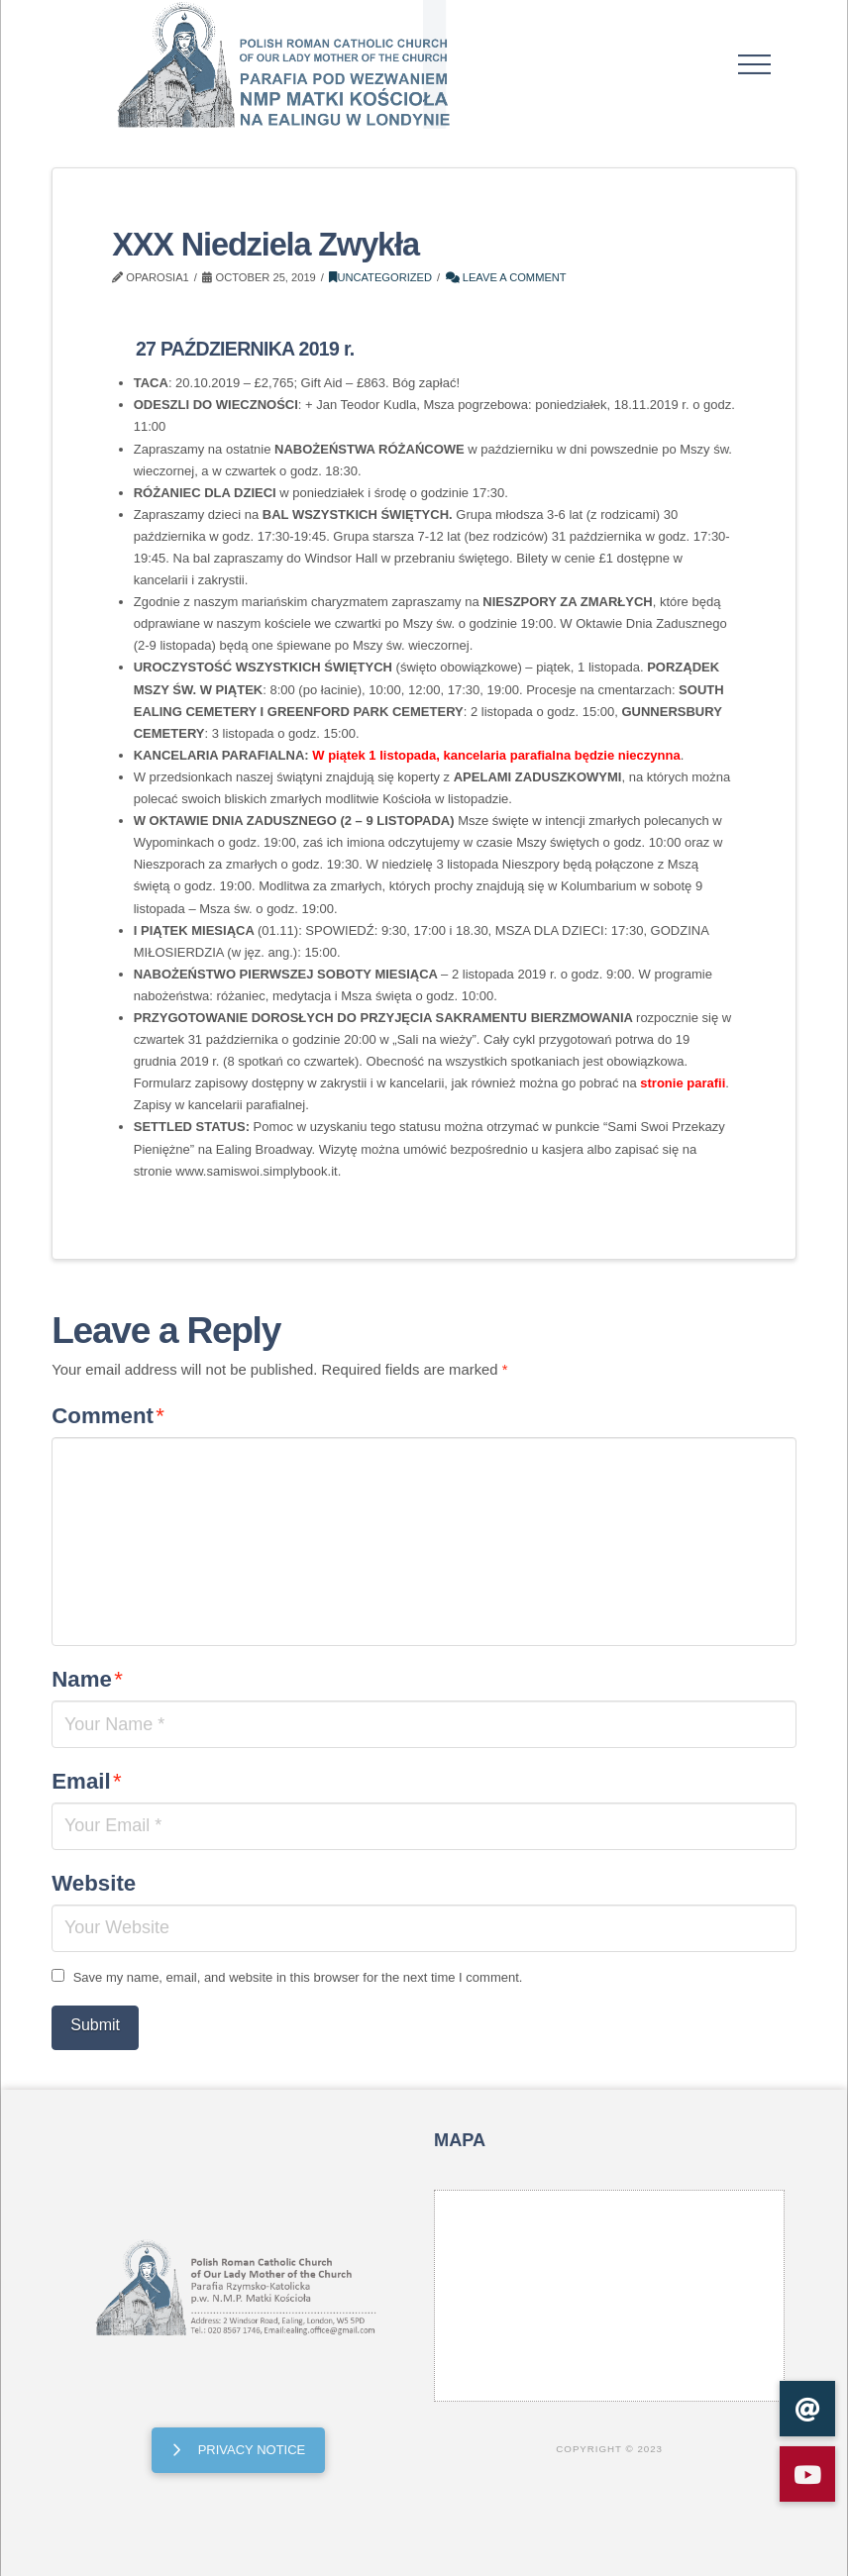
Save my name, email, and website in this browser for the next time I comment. (298, 1977)
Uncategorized (380, 277)
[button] (754, 64)
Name (87, 1679)
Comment (108, 1415)
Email (86, 1781)
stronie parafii (682, 1083)
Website (94, 1883)
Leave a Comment (506, 277)
